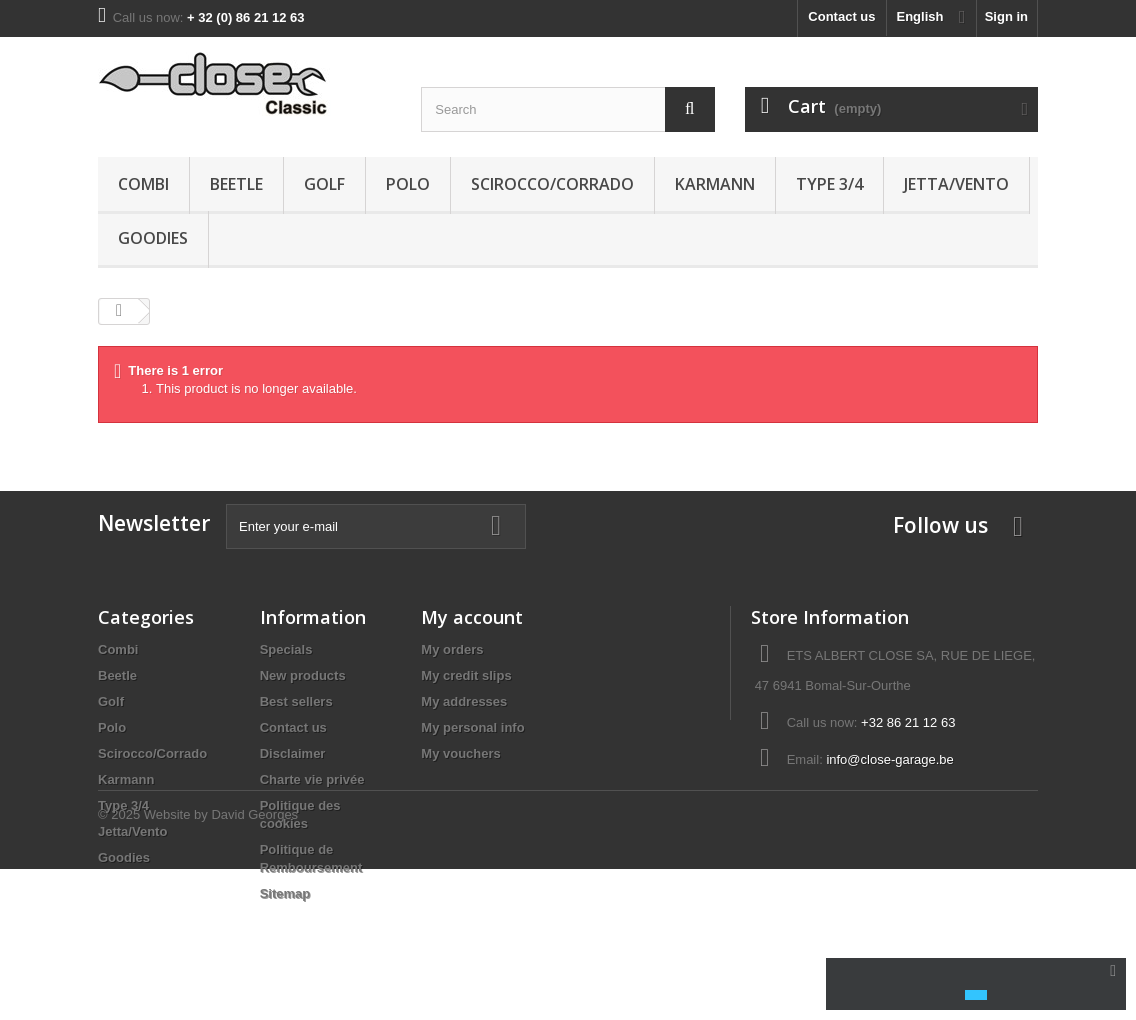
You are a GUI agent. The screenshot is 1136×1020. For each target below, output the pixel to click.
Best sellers (296, 701)
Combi (143, 184)
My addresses (464, 701)
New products (303, 675)
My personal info (472, 727)
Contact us (841, 16)
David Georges (254, 965)
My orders (452, 649)
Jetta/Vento (956, 184)
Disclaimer (293, 753)
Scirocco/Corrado (552, 184)
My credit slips (466, 675)
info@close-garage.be (889, 759)
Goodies (153, 238)
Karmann (715, 184)
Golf (324, 184)
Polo (408, 184)
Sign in (1006, 16)
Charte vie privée (312, 779)
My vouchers (460, 753)
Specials (286, 649)
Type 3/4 (829, 184)
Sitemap (285, 893)
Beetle (236, 184)
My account (472, 617)
